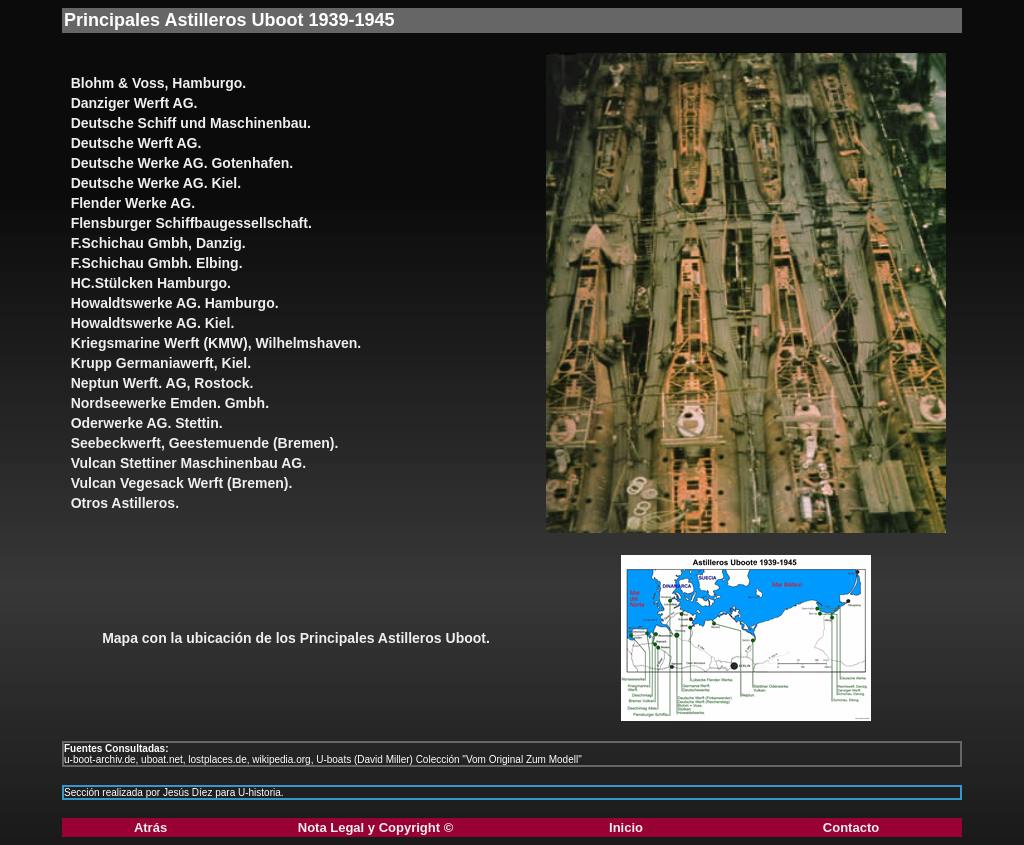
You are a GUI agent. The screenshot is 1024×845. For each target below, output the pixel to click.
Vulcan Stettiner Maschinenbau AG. (188, 463)
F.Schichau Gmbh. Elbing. (157, 263)
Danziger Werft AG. (134, 103)
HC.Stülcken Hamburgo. (151, 283)
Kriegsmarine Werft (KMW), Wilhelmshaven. (216, 343)
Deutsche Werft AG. (136, 143)
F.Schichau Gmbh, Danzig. (158, 243)
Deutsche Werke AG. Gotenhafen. (182, 163)
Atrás (150, 827)
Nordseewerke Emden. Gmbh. (170, 403)
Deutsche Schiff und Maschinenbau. (191, 123)
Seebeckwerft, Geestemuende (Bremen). (205, 443)
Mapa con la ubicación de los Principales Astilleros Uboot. (296, 638)
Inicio (626, 827)
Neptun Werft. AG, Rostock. (162, 383)
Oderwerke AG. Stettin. (147, 423)
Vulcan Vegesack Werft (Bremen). (182, 483)
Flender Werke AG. (133, 203)
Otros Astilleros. (125, 503)
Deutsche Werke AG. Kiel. (156, 183)
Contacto (851, 827)
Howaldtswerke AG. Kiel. (153, 323)
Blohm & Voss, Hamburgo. (159, 83)
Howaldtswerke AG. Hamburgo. (175, 303)
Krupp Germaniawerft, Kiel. (161, 363)
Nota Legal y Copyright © (375, 827)
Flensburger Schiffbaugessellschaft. (191, 223)
